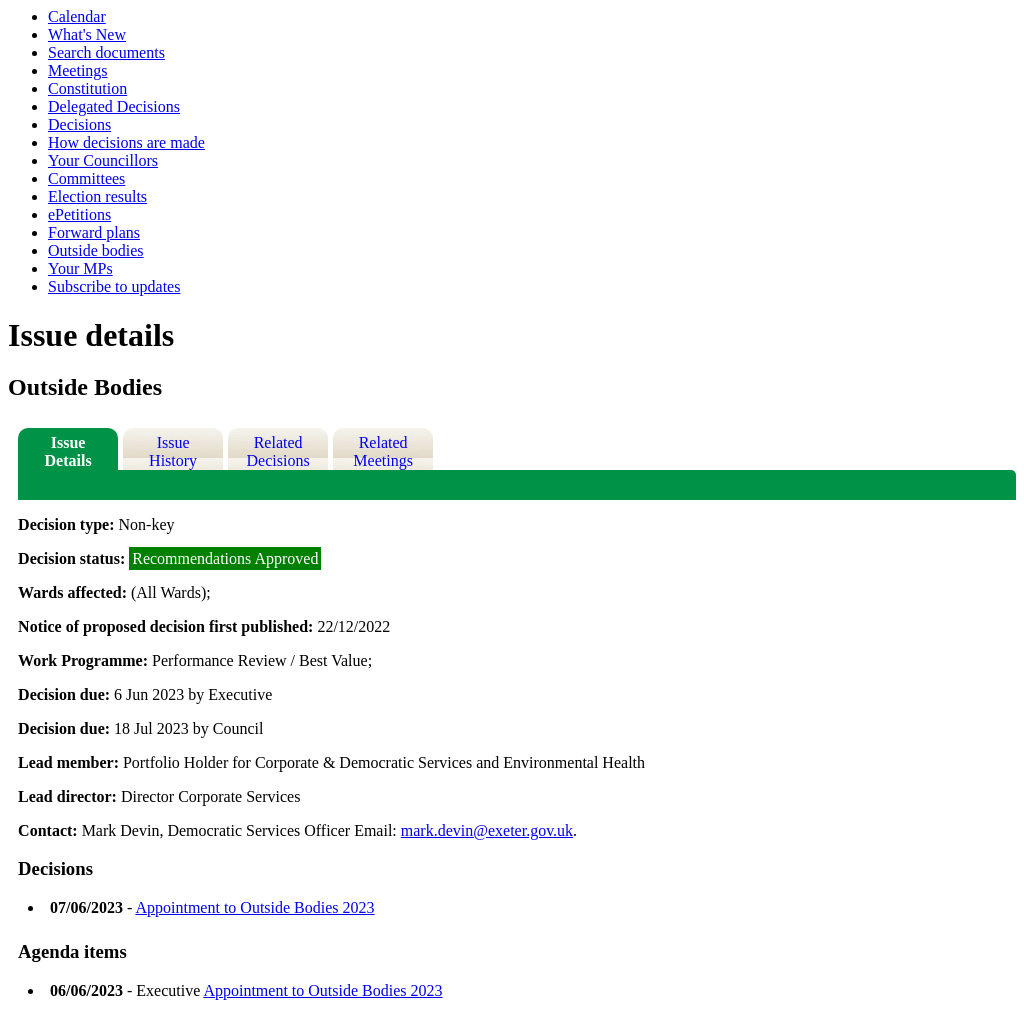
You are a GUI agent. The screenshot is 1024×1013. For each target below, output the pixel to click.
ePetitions (79, 214)
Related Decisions (278, 451)
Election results (97, 196)
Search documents (106, 52)
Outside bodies (96, 250)
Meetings (78, 70)
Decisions (79, 124)
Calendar (77, 16)
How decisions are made (126, 142)
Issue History (173, 451)
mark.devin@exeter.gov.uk (487, 830)
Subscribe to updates (114, 286)
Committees (86, 178)
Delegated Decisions (114, 106)
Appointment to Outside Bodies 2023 (254, 907)
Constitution (87, 88)
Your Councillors (103, 160)
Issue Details (68, 451)
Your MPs (80, 268)
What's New (87, 34)
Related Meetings (383, 451)
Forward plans (94, 232)
